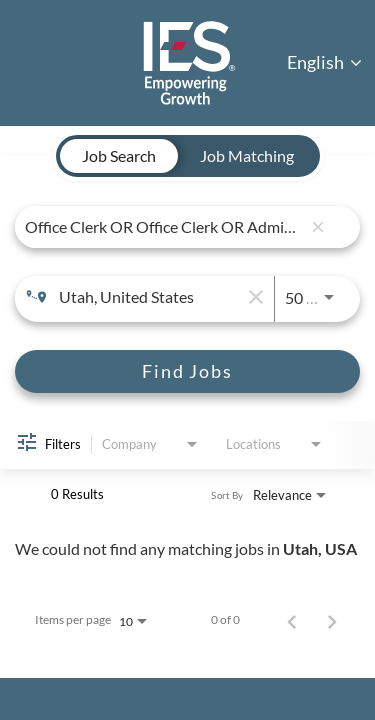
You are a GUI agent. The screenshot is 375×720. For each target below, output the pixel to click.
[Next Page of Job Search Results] (332, 620)
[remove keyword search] (318, 227)
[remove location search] (254, 297)
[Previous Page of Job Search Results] (292, 620)
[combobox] (163, 226)
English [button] (324, 62)
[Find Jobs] (187, 371)
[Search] (187, 371)
